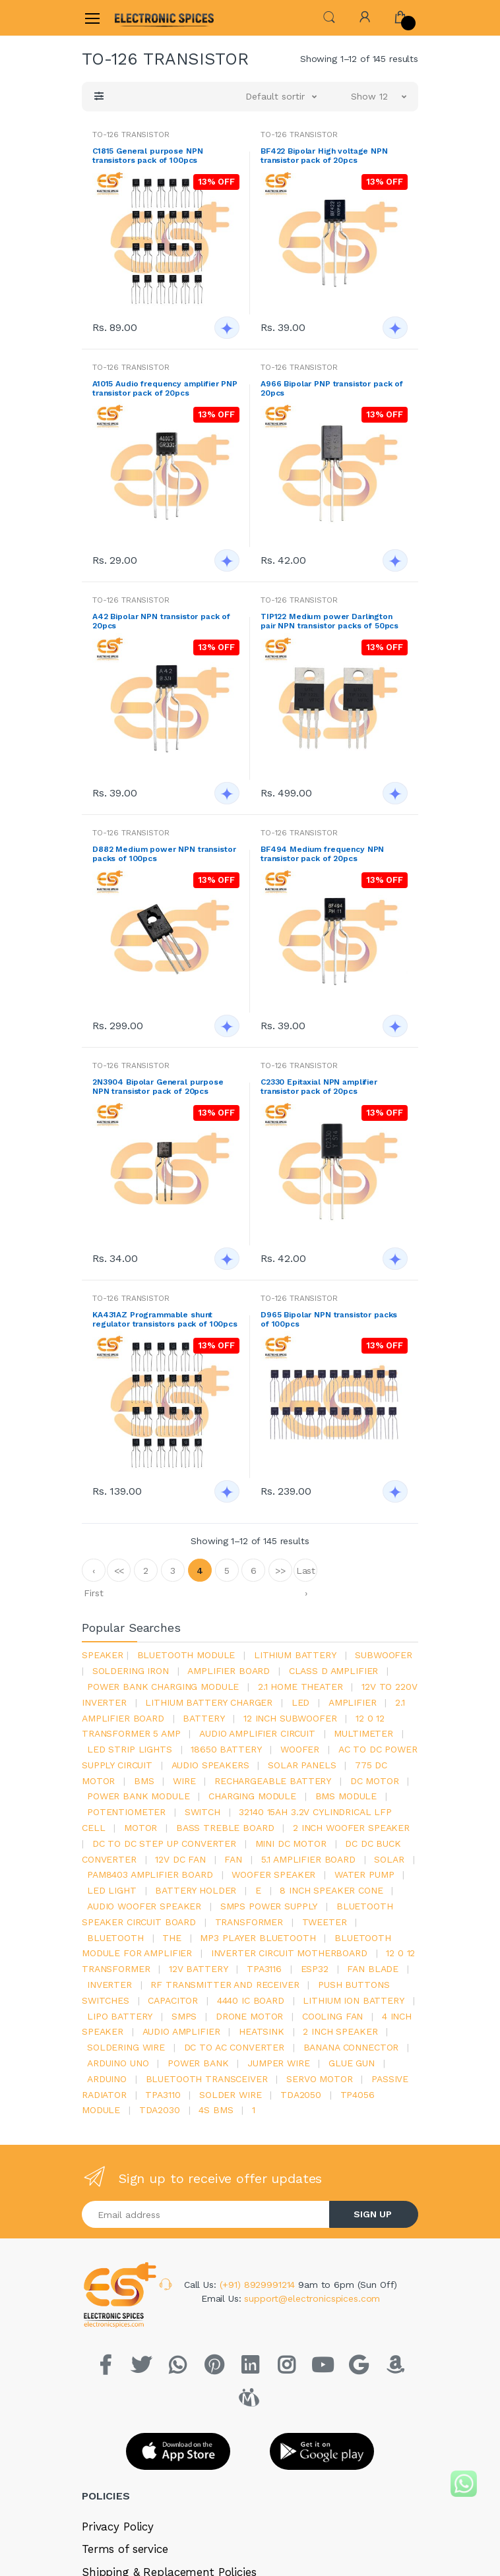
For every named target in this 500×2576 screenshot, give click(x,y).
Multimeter (363, 1733)
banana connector (351, 2047)
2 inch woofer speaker (351, 1827)
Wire (184, 1781)
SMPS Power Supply (269, 1906)
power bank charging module (163, 1686)
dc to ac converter (234, 2047)
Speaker (102, 1655)
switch (202, 1812)
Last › (305, 1573)
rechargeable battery (272, 1781)
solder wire (230, 2094)
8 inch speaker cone (331, 1890)
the (171, 1937)
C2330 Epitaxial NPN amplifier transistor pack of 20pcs (319, 1086)
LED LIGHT (112, 1890)
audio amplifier (181, 2031)
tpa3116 (264, 1968)
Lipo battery (119, 2016)
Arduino (107, 2079)
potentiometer (126, 1812)
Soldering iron (130, 1670)
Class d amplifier (334, 1670)
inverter (109, 1984)
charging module (252, 1796)
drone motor (249, 2016)
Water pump (364, 1874)
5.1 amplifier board (308, 1859)
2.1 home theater (300, 1686)
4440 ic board (250, 2000)
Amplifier (352, 1702)
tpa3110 (162, 2094)
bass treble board (225, 1827)
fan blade (372, 1968)
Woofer (299, 1749)
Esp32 (314, 1968)
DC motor (374, 1781)
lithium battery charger (208, 1702)
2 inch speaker (340, 2031)
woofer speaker (273, 1874)
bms (144, 1781)
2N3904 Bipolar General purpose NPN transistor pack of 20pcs (158, 1086)
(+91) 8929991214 (259, 2284)
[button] (329, 17)
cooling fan (332, 2016)
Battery (203, 1718)
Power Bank (198, 2063)
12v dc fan (180, 1859)
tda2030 (159, 2110)
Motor (140, 1827)
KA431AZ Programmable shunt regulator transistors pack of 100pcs (164, 1319)
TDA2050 (300, 2094)
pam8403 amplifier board (150, 1874)
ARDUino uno (117, 2063)
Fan (233, 1859)
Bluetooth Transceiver (207, 2079)
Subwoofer (383, 1655)
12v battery (198, 1968)
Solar (389, 1859)
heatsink (261, 2031)
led (301, 1702)
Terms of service (125, 2549)
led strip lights (129, 1749)
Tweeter (324, 1922)
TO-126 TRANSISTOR (131, 134)
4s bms (216, 2110)
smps (184, 2016)
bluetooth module (186, 1655)
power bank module (138, 1796)
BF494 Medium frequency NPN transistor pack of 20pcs (322, 854)
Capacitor (173, 2000)
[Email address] (206, 2214)
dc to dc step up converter (164, 1843)
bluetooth (115, 1937)
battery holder (195, 1890)
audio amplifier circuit (257, 1733)
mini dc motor (291, 1843)
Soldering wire (126, 2047)
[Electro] (147, 17)
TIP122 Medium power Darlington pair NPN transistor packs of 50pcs (329, 621)
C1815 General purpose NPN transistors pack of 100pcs (147, 155)
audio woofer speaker (144, 1906)
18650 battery (226, 1749)
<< (119, 1570)
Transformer (249, 1922)
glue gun (351, 2063)
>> (280, 1570)
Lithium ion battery (353, 2000)
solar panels (302, 1765)
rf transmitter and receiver (224, 1984)
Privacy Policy (118, 2526)
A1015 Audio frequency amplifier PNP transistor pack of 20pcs (164, 388)
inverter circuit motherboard (289, 1953)
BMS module (346, 1796)
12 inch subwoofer (290, 1718)
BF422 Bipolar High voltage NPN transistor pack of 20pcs (324, 155)
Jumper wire (278, 2063)
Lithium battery (295, 1655)
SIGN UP (373, 2214)
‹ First (93, 1573)
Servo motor (319, 2079)
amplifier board (228, 1670)
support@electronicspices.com (312, 2298)
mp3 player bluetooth (257, 1937)
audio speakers (210, 1765)
